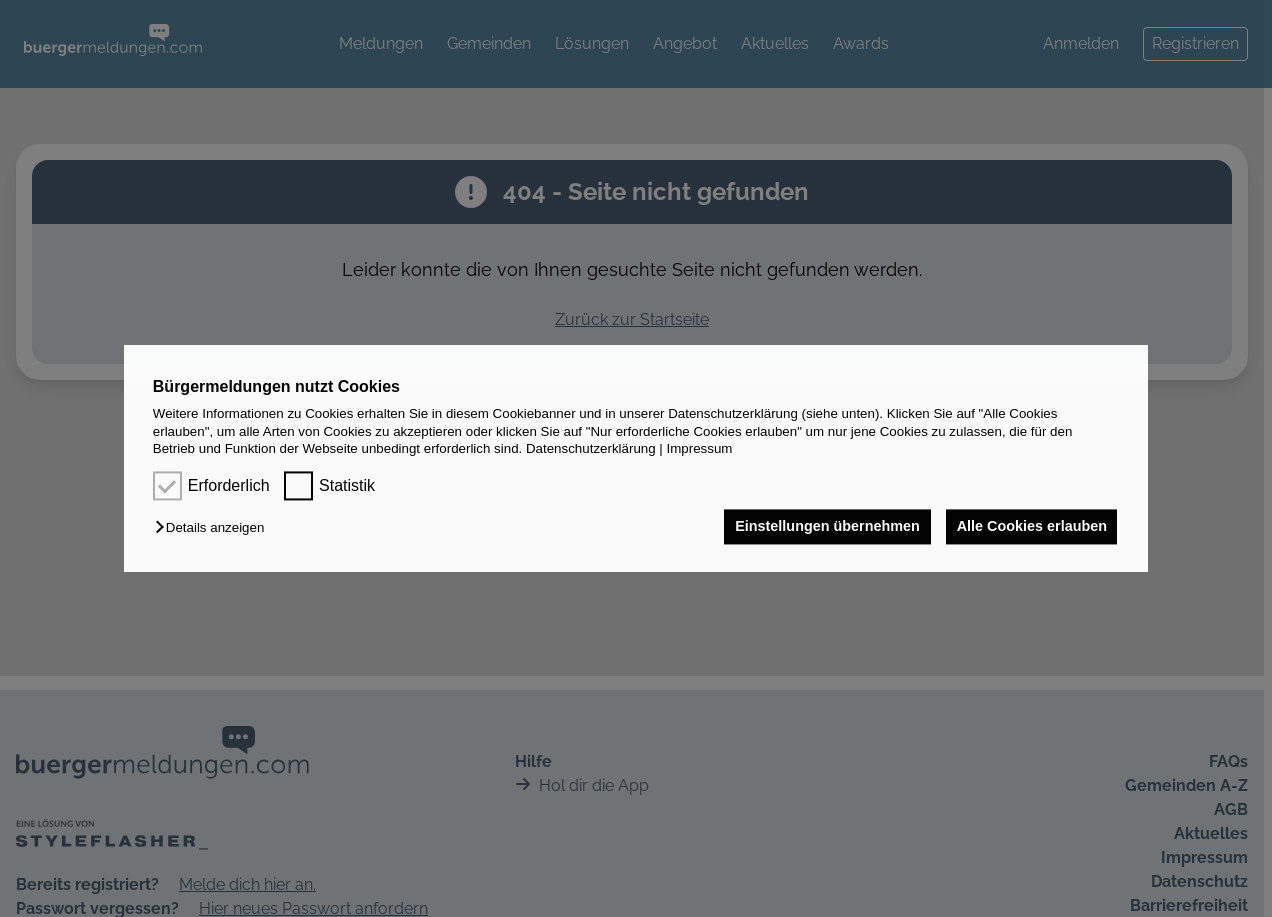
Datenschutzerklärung (591, 448)
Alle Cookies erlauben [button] (1030, 527)
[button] (214, 528)
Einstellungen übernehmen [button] (823, 527)
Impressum (700, 448)
